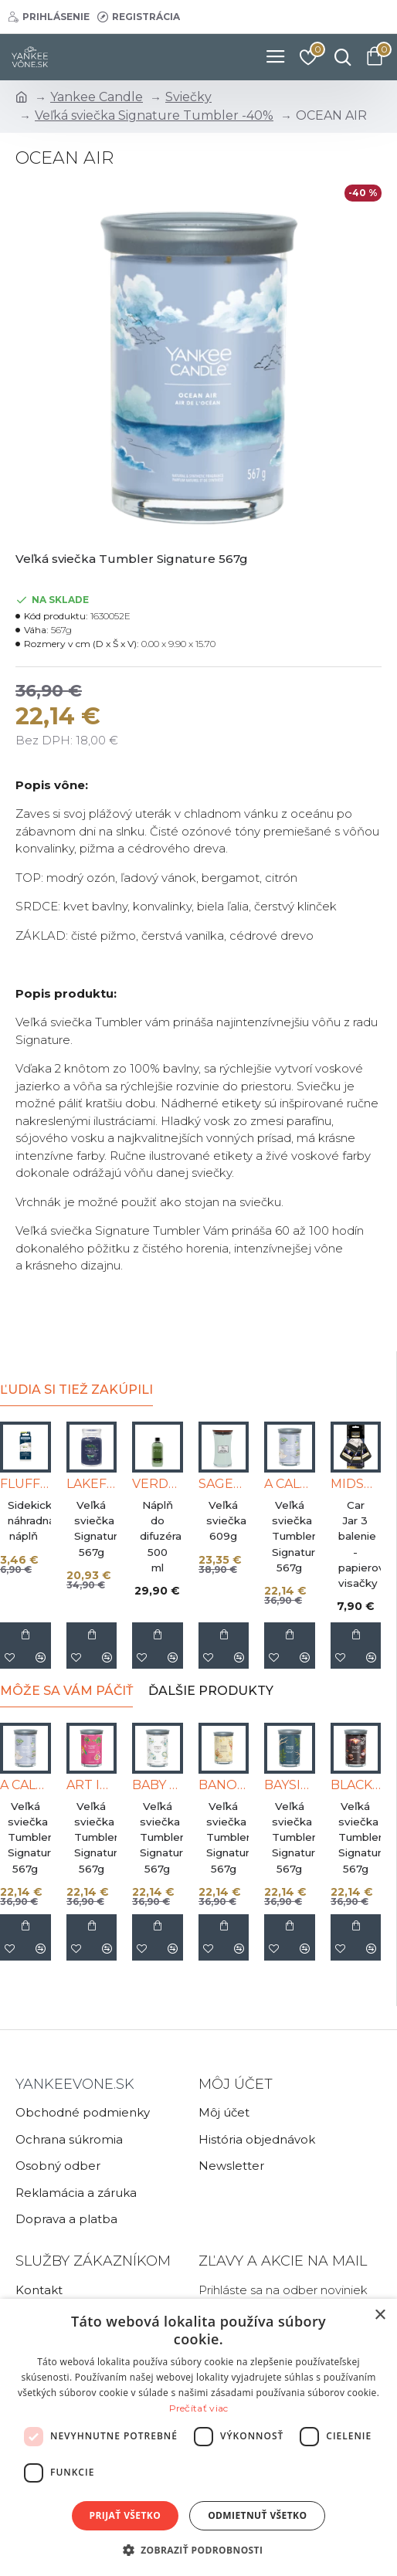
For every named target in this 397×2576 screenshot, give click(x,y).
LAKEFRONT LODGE (91, 1483)
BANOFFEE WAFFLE (223, 1785)
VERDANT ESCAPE (157, 1483)
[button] (198, 2549)
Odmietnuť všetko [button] (257, 2515)
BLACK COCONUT (356, 1785)
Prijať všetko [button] (125, 2515)
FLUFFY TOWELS (25, 1483)
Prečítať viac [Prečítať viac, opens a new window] (199, 2408)
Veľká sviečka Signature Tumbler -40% (154, 115)
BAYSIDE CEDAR (289, 1785)
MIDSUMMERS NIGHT (356, 1483)
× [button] (379, 2315)
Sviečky (188, 97)
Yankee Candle (96, 97)
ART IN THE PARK (91, 1785)
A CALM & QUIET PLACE (289, 1483)
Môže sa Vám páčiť (66, 1690)
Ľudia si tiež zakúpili (76, 1389)
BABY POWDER (157, 1785)
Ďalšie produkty (210, 1690)
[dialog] (198, 2437)
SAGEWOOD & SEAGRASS (223, 1483)
